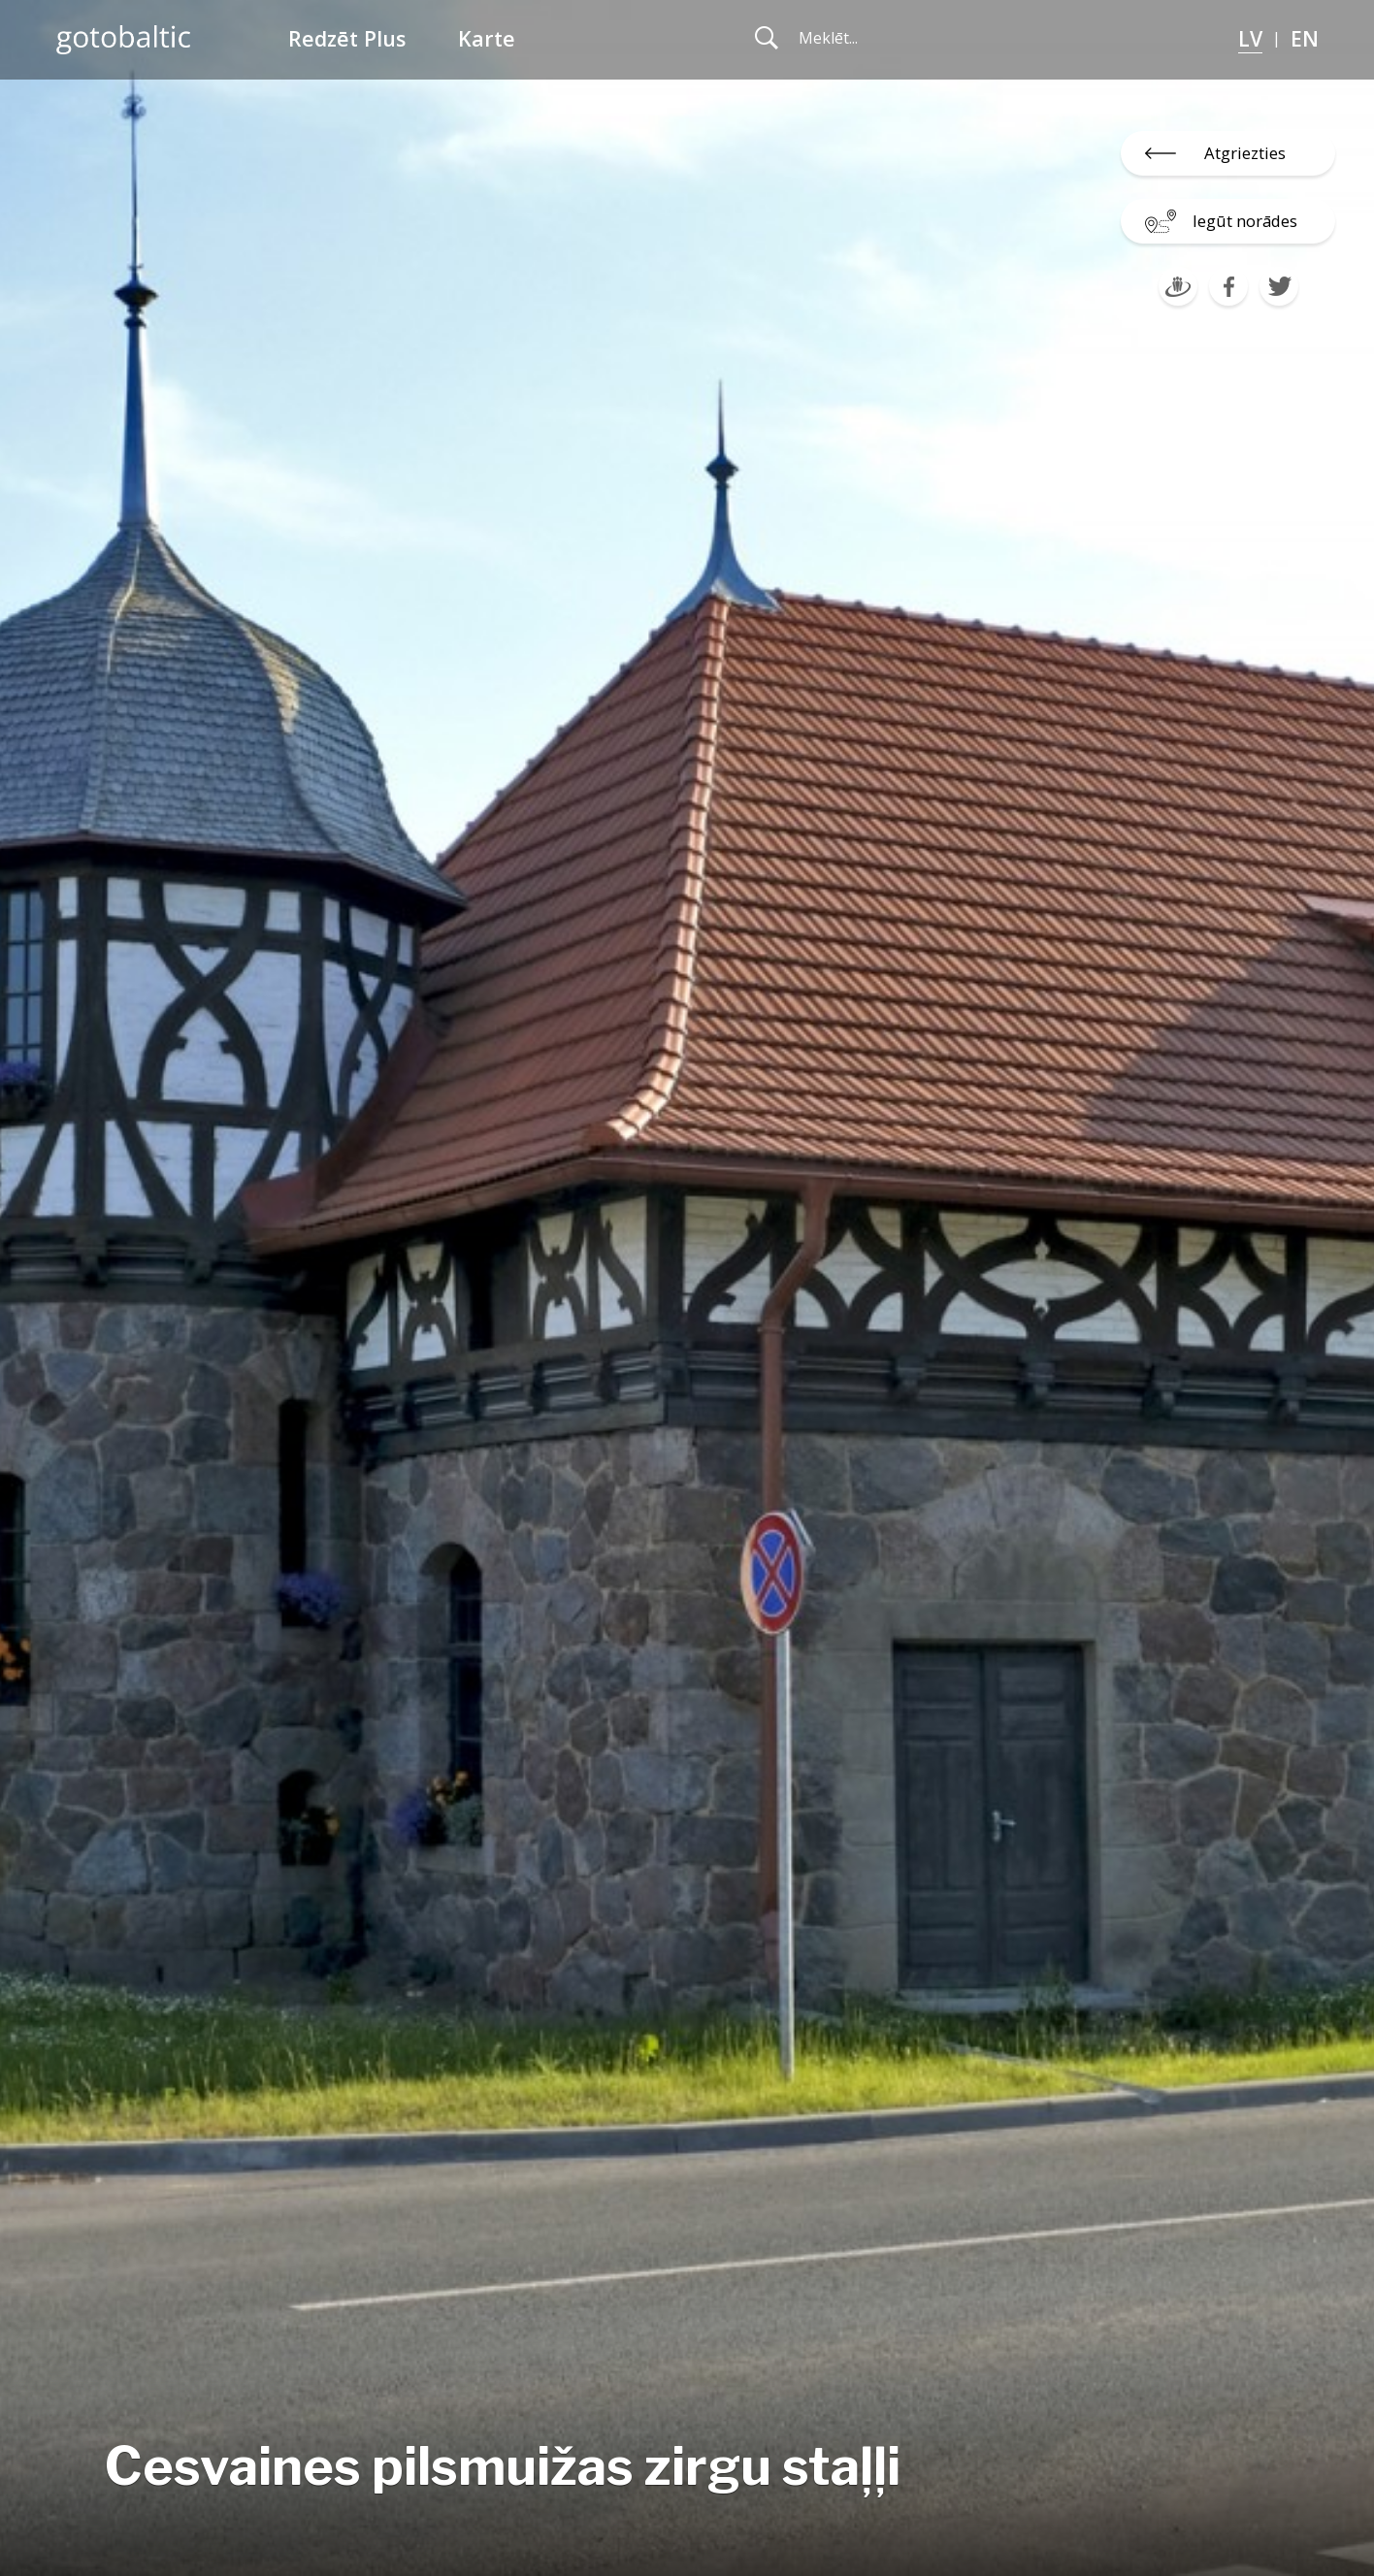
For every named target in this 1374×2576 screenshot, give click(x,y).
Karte (486, 38)
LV (1250, 38)
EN (1305, 38)
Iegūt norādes (1245, 221)
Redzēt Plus (347, 38)
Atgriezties (1245, 153)
